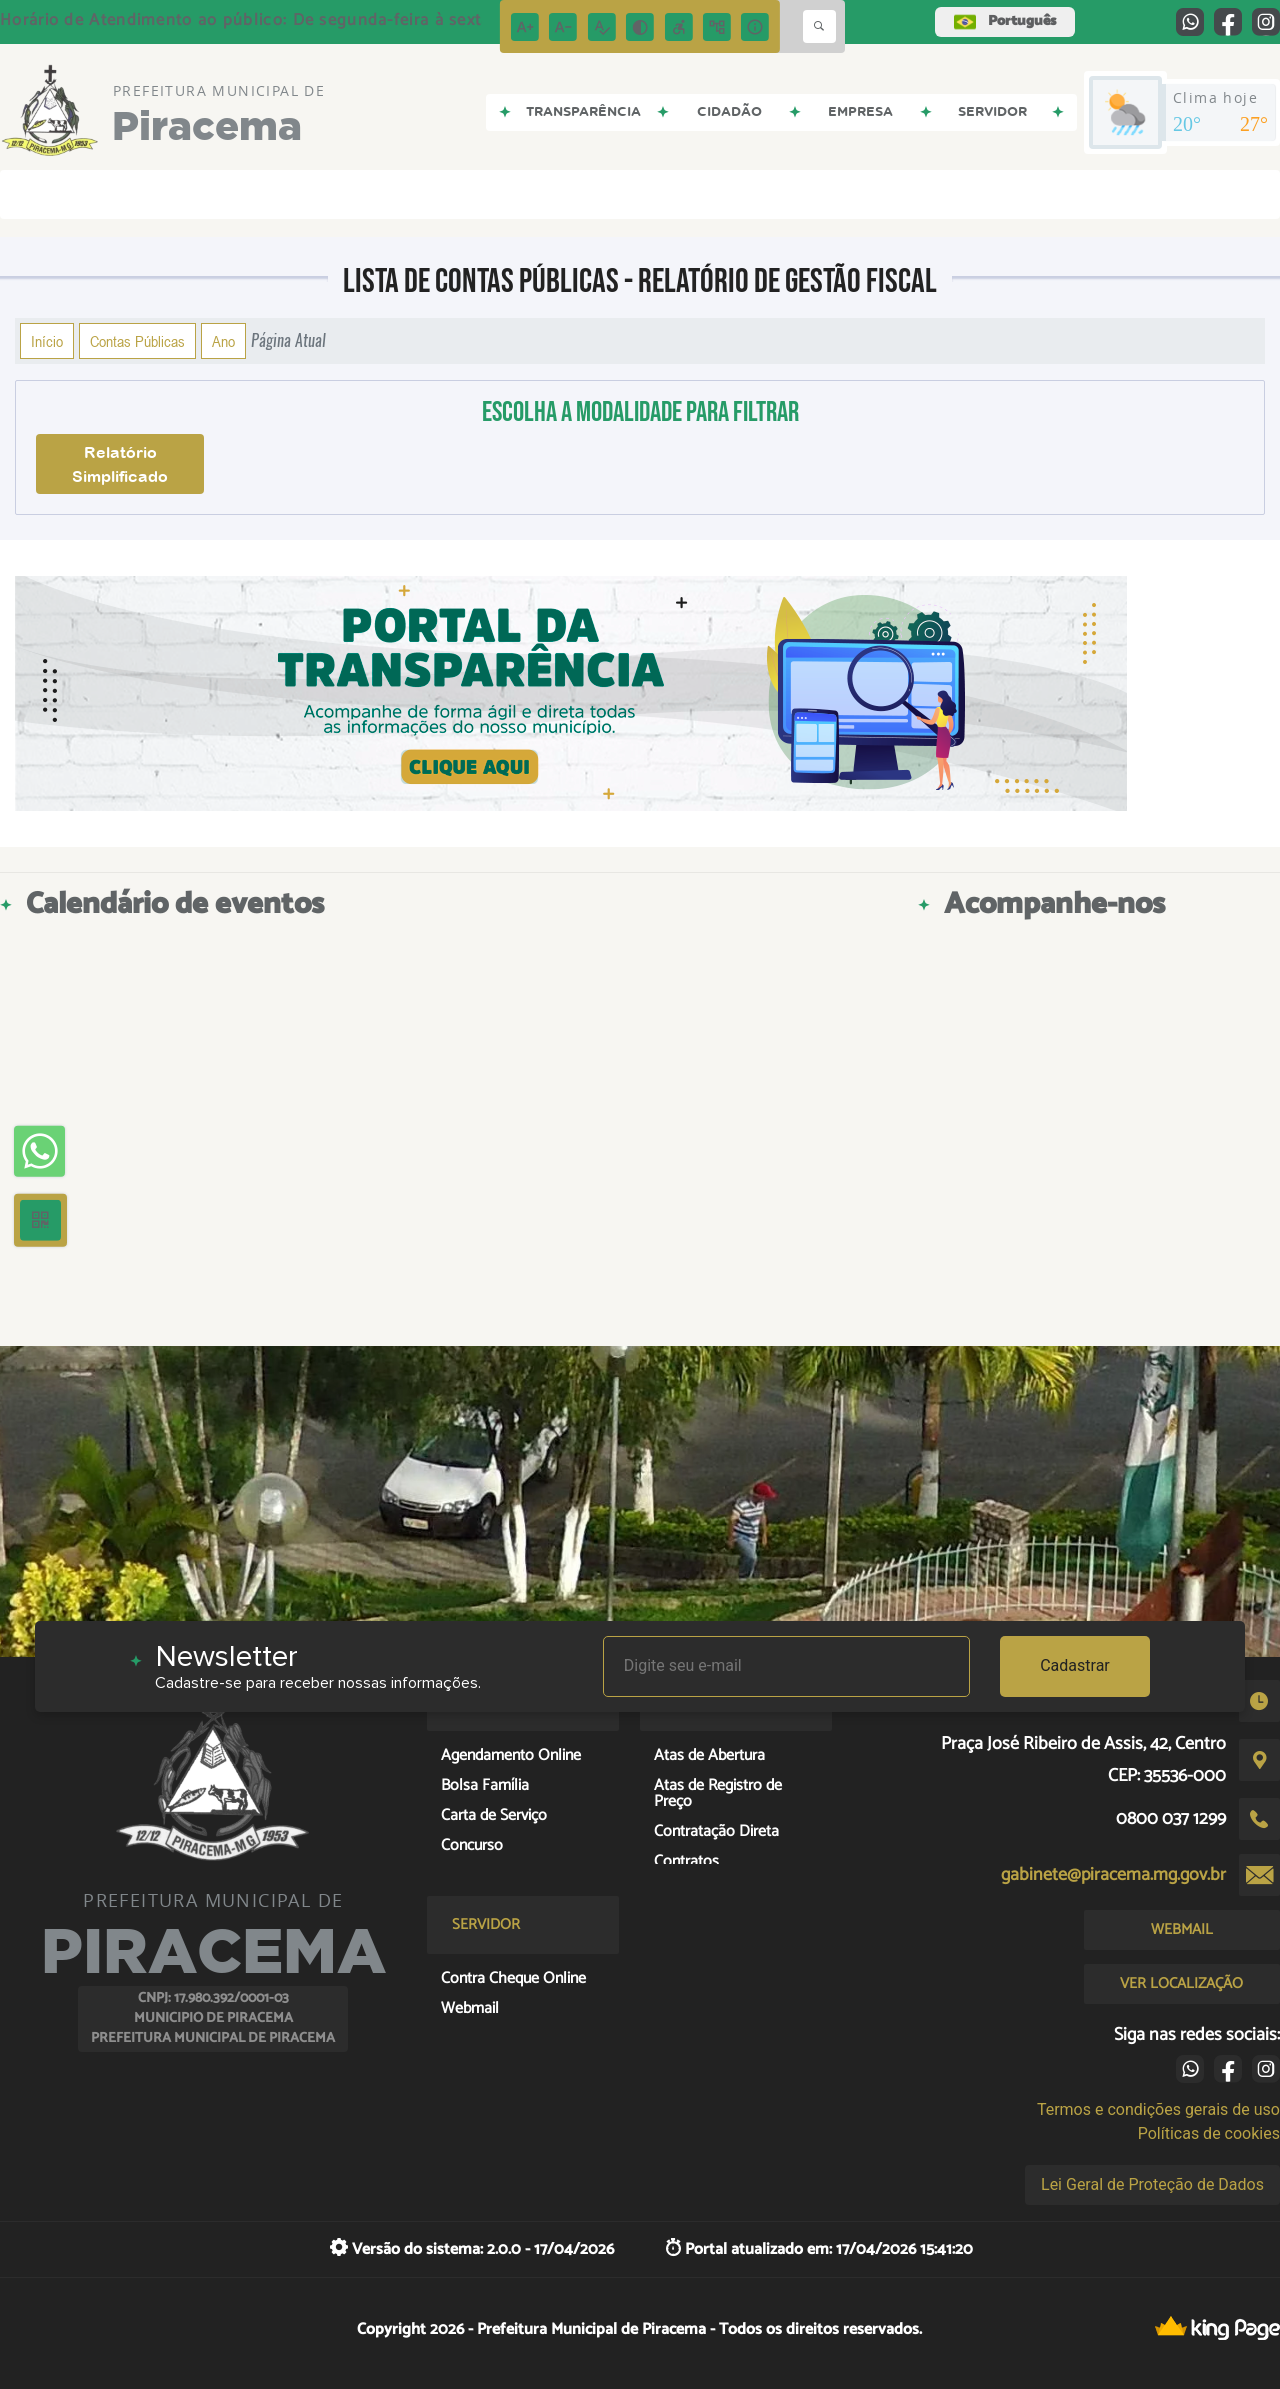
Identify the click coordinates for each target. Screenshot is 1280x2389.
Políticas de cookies (1209, 2133)
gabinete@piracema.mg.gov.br (1113, 1875)
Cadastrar (1075, 1665)
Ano (223, 341)
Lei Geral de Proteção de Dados (1152, 2184)
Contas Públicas (137, 341)
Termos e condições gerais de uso (1158, 2109)
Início (47, 341)
